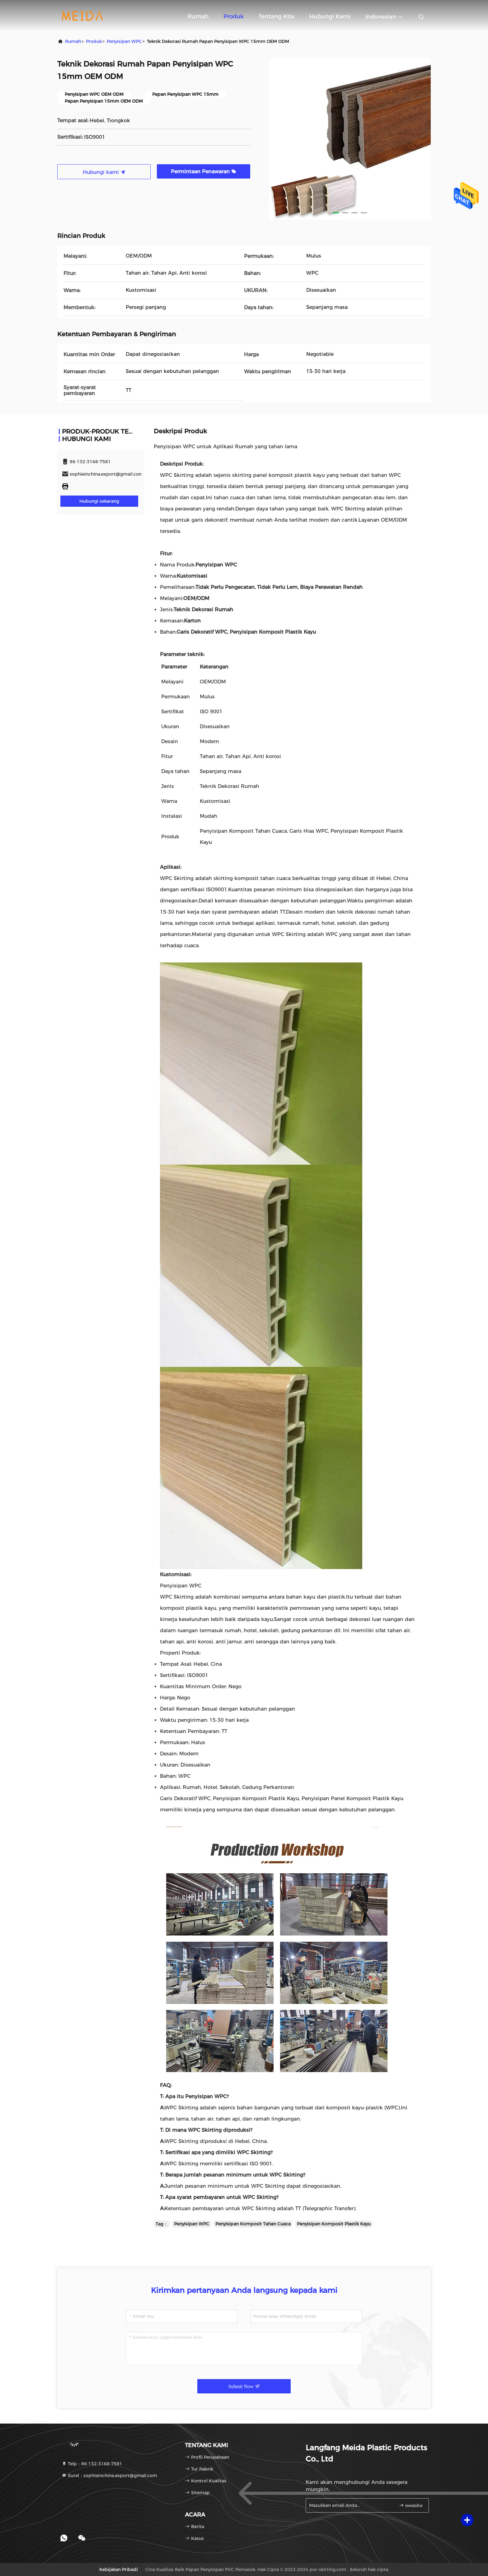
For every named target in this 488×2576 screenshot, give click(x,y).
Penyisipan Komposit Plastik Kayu (334, 2224)
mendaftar (411, 2505)
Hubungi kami (329, 16)
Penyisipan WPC (124, 41)
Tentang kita (276, 16)
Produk (233, 16)
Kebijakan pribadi (118, 2569)
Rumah (198, 16)
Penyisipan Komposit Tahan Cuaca (253, 2224)
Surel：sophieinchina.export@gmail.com (109, 2475)
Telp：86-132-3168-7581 (92, 2464)
